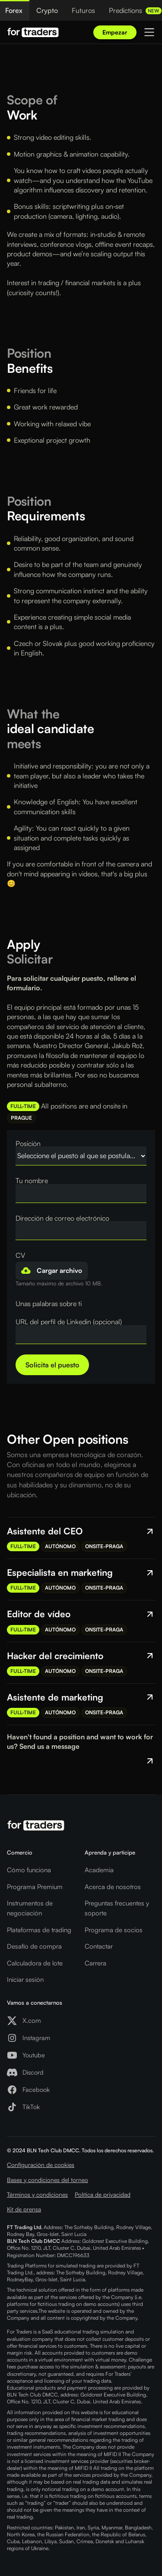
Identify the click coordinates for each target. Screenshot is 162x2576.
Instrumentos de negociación (30, 1908)
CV (20, 1255)
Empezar (114, 32)
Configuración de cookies (40, 2164)
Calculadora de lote (35, 1963)
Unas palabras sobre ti (49, 1303)
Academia (99, 1870)
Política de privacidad (102, 2194)
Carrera (95, 1963)
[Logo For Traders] (33, 32)
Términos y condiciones (37, 2194)
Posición (28, 1143)
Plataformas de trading (39, 1930)
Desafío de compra (34, 1946)
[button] (52, 1271)
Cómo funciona (29, 1870)
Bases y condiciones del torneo (47, 2179)
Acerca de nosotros (113, 1887)
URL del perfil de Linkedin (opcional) (69, 1321)
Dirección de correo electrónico (62, 1218)
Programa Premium (35, 1887)
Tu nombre (32, 1180)
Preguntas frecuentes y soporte (117, 1908)
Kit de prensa (24, 2209)
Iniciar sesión (25, 1979)
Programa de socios (114, 1930)
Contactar (99, 1946)
